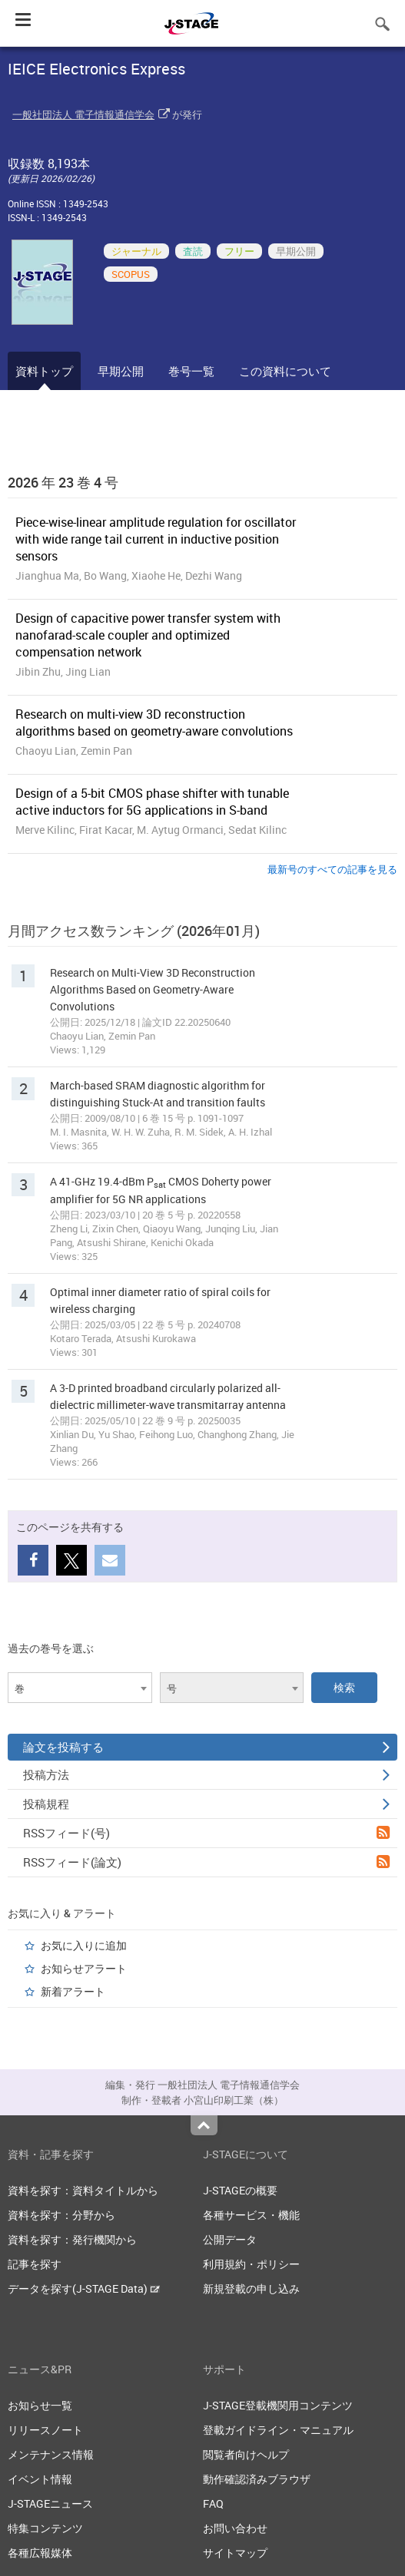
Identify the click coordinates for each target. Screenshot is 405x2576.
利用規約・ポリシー (251, 2264)
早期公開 (121, 371)
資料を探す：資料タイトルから (83, 2190)
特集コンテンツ (45, 2528)
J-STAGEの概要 (240, 2190)
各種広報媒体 (40, 2552)
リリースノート (45, 2429)
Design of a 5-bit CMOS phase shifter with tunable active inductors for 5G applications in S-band (152, 801)
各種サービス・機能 (251, 2214)
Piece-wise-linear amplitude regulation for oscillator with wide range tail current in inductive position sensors (155, 539)
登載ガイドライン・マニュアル (278, 2429)
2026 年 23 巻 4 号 (63, 482)
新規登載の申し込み (251, 2288)
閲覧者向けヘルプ (246, 2454)
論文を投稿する (206, 1747)
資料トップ (44, 371)
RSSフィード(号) (206, 1832)
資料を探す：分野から (61, 2214)
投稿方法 (206, 1774)
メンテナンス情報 (51, 2454)
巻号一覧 (191, 371)
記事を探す (34, 2264)
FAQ (213, 2503)
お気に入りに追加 (84, 1945)
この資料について (285, 371)
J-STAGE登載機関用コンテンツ (278, 2405)
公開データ (230, 2239)
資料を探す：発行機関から (72, 2239)
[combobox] (80, 1687)
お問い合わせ (235, 2528)
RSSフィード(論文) (206, 1862)
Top (204, 2125)
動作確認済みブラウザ (256, 2479)
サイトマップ (235, 2552)
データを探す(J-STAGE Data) (84, 2288)
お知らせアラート (84, 1968)
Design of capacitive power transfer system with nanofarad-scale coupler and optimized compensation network (148, 635)
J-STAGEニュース (50, 2503)
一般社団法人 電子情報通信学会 (83, 114)
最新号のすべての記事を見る (332, 869)
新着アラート (73, 1991)
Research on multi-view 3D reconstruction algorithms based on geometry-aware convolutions (154, 722)
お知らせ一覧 (40, 2405)
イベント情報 (40, 2479)
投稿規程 (206, 1804)
